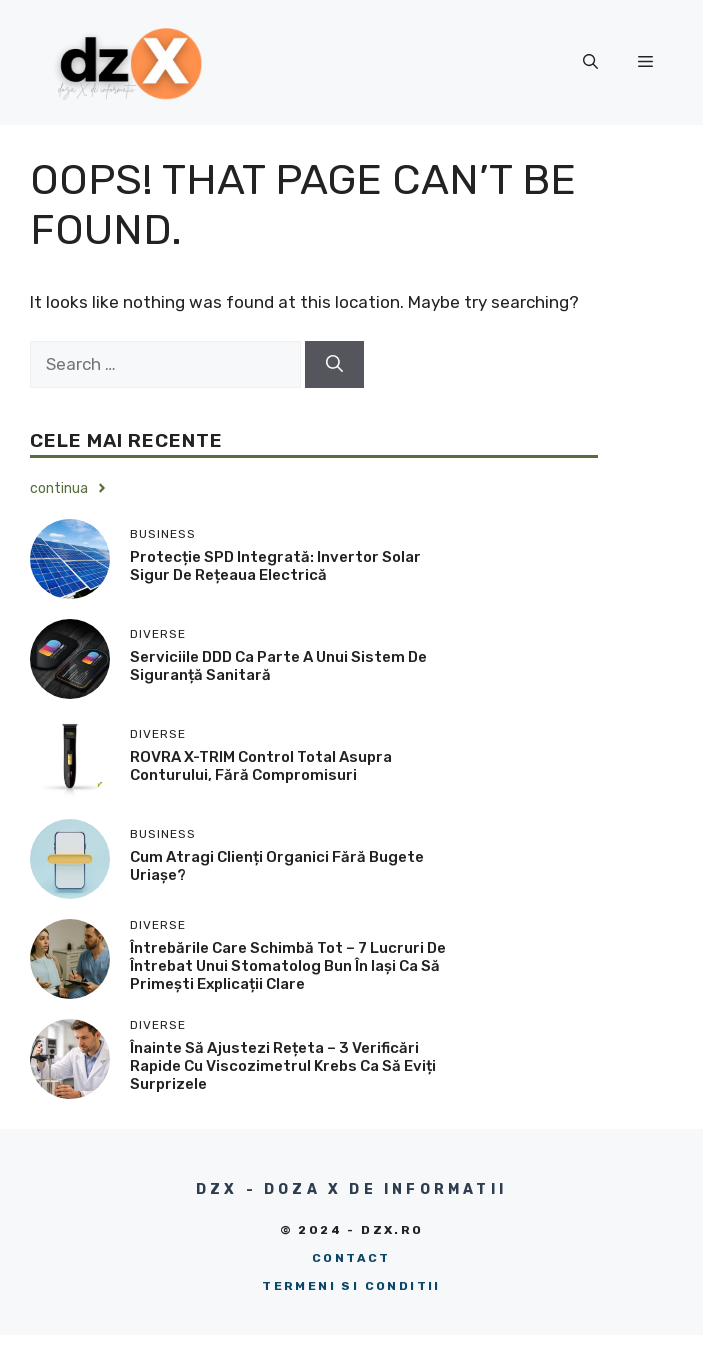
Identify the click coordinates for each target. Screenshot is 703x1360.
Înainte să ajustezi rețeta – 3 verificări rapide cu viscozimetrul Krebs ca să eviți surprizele (283, 1066)
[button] (590, 62)
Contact (351, 1258)
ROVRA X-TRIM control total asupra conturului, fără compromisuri (261, 766)
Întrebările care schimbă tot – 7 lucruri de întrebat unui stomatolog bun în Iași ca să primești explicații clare (288, 966)
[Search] (334, 365)
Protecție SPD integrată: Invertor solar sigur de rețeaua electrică (275, 566)
